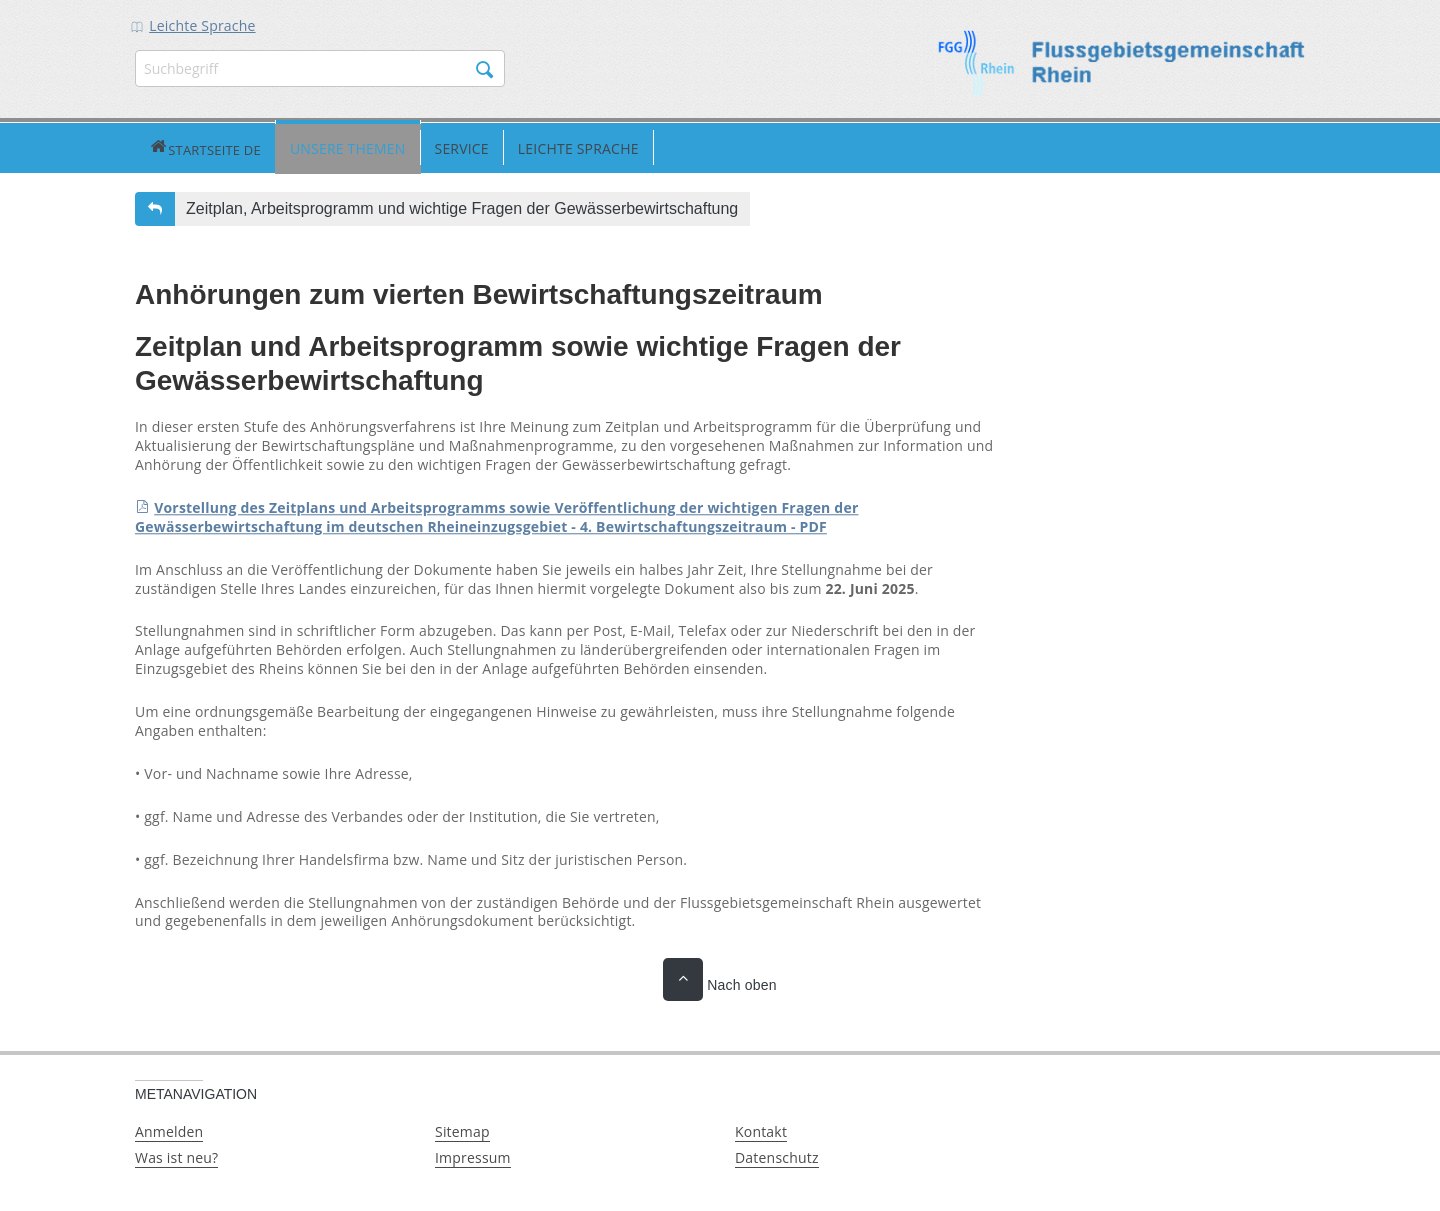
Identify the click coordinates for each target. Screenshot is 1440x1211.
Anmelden (169, 1129)
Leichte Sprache (202, 25)
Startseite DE (160, 146)
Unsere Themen (258, 146)
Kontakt (761, 1129)
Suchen (485, 70)
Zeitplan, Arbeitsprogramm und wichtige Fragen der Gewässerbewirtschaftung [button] (462, 206)
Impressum (473, 1155)
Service (371, 146)
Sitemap (462, 1129)
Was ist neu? (176, 1155)
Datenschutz (777, 1155)
